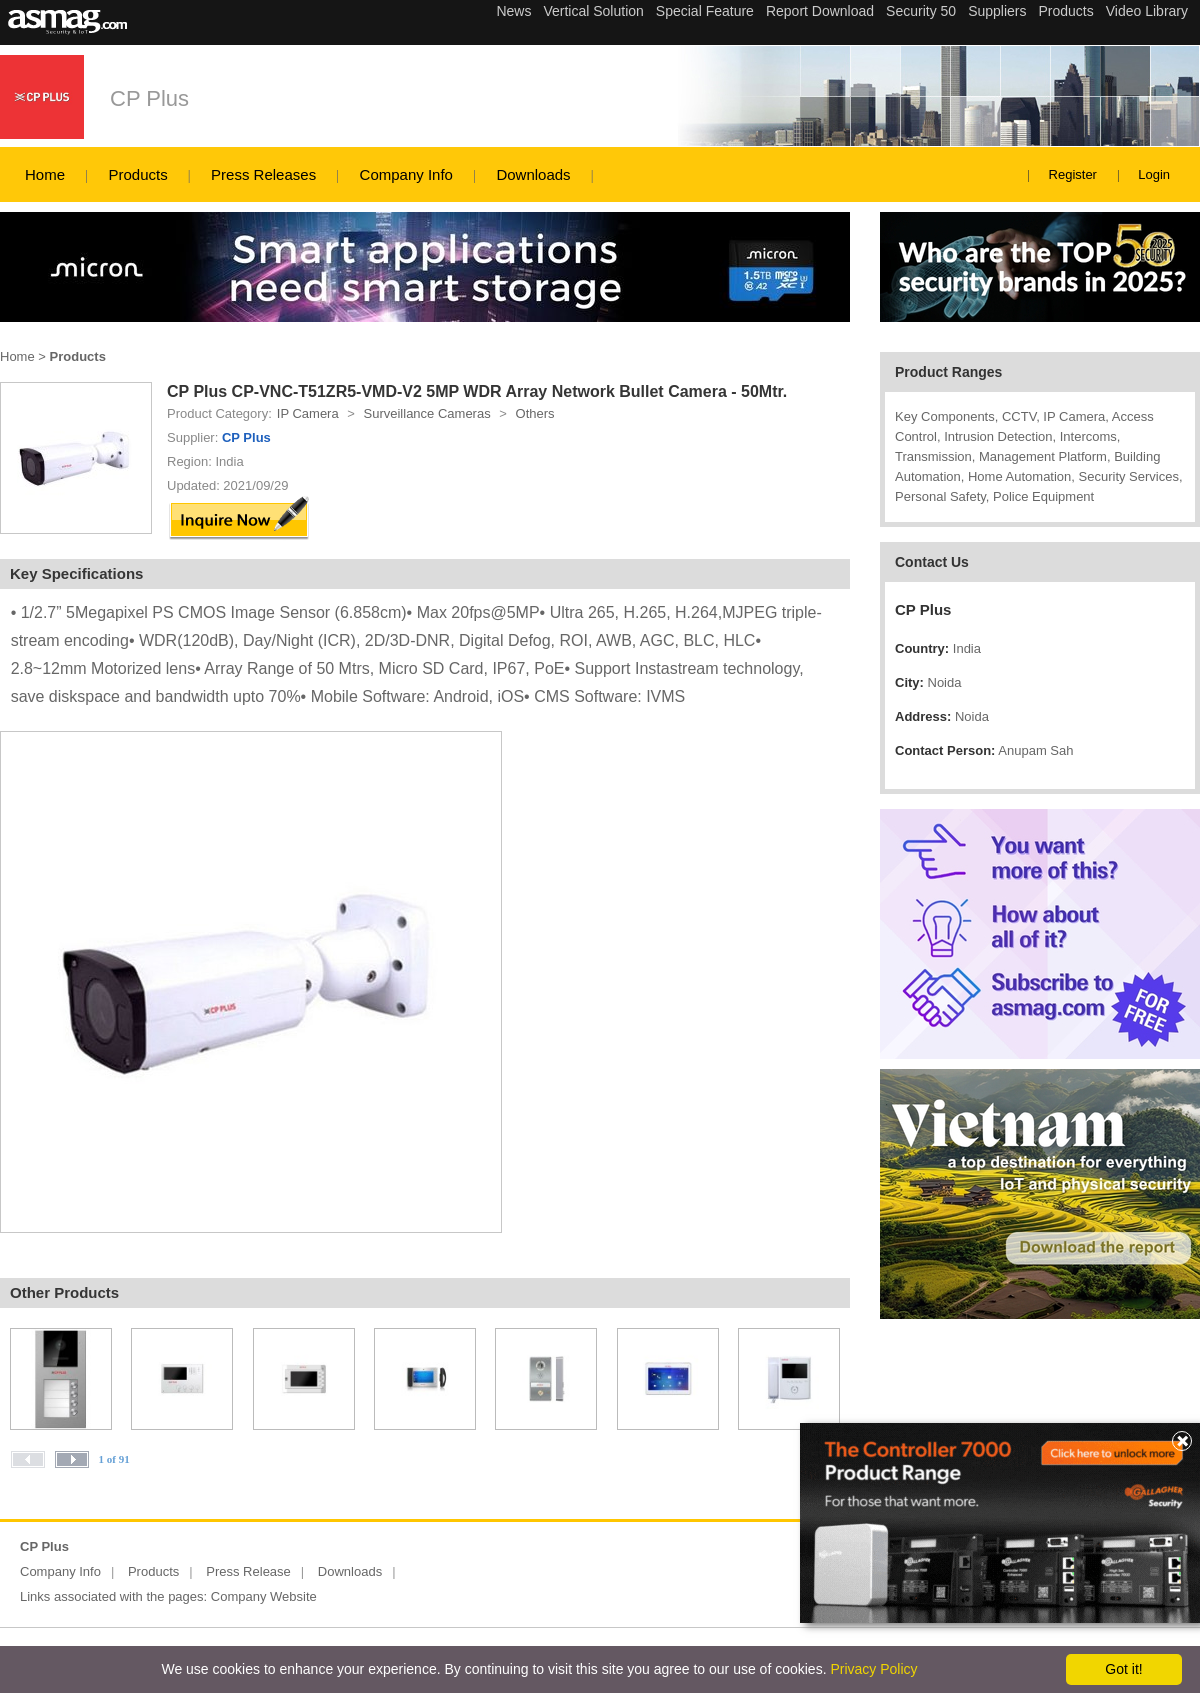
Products (137, 174)
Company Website (264, 1596)
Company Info (406, 174)
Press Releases (263, 174)
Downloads (533, 174)
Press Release (248, 1571)
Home (45, 174)
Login (1154, 174)
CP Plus (149, 98)
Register (1073, 174)
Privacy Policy (873, 1669)
